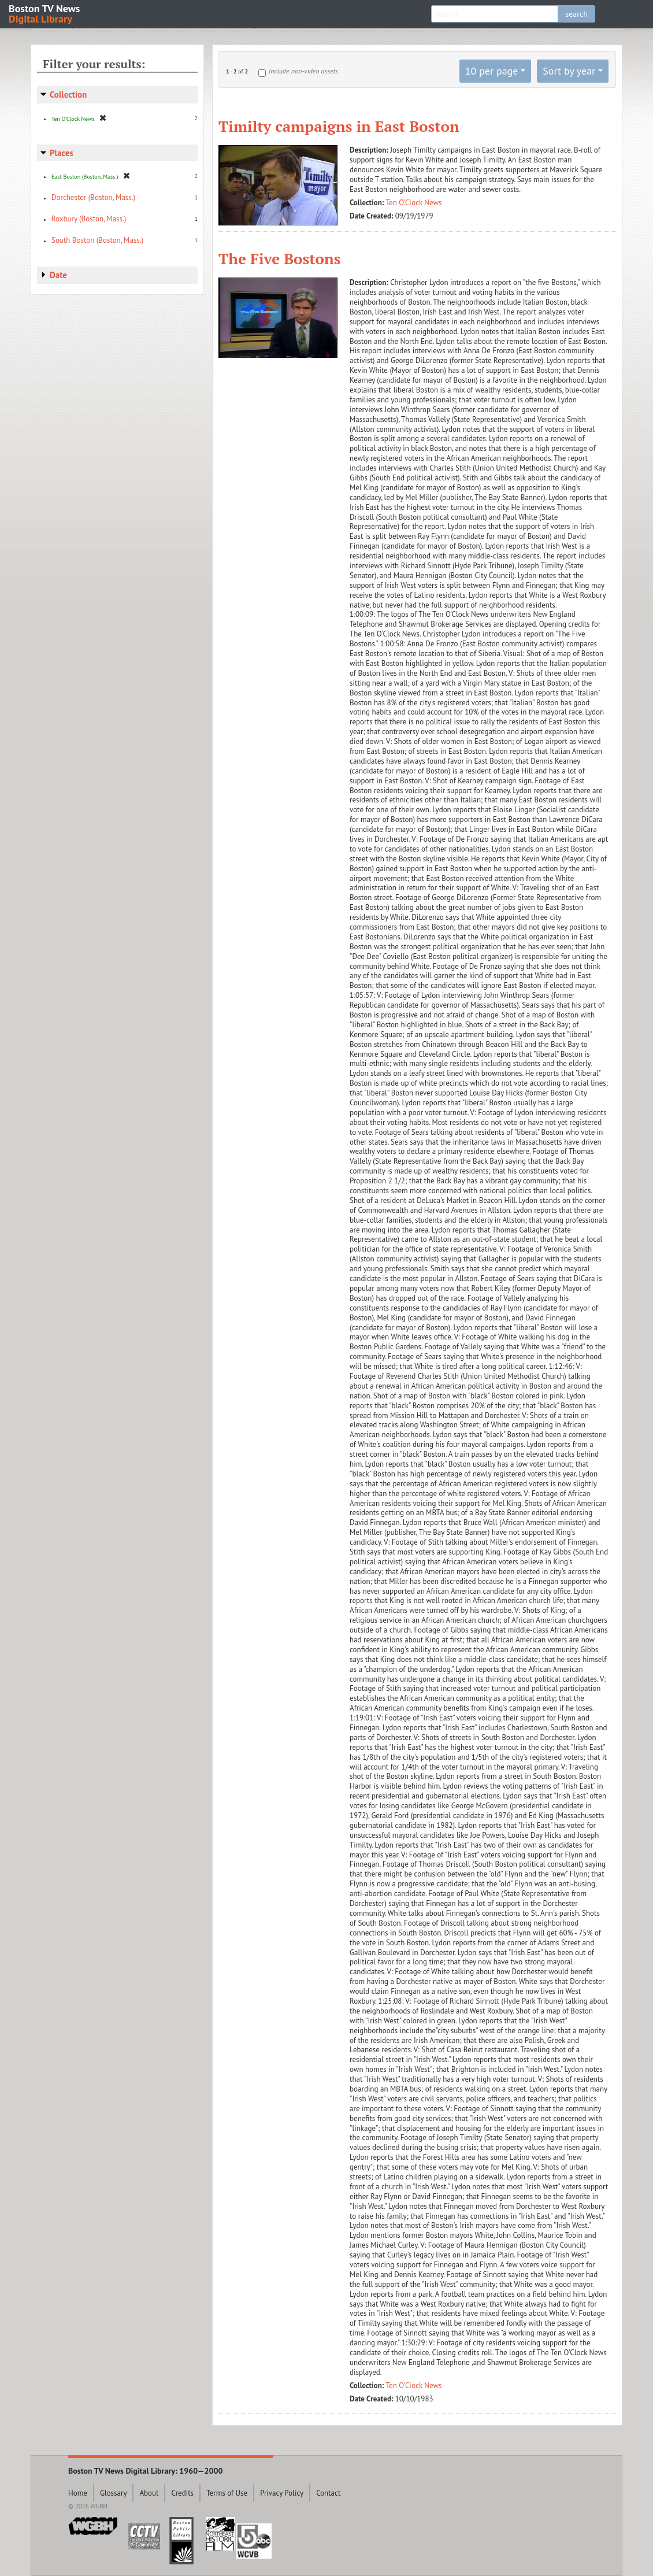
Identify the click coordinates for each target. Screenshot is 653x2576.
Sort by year (569, 70)
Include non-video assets (303, 70)
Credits (182, 2493)
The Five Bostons (279, 258)
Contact (328, 2493)
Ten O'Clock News (414, 203)
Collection (68, 94)
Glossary (113, 2493)
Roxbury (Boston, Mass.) (88, 219)
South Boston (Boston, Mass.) (97, 240)
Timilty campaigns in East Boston (338, 126)
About (148, 2493)
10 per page (491, 70)
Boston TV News (45, 13)
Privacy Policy (281, 2493)
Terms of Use (226, 2493)
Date (58, 274)
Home (77, 2493)
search (576, 14)
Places (61, 152)
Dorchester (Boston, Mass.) (93, 197)
